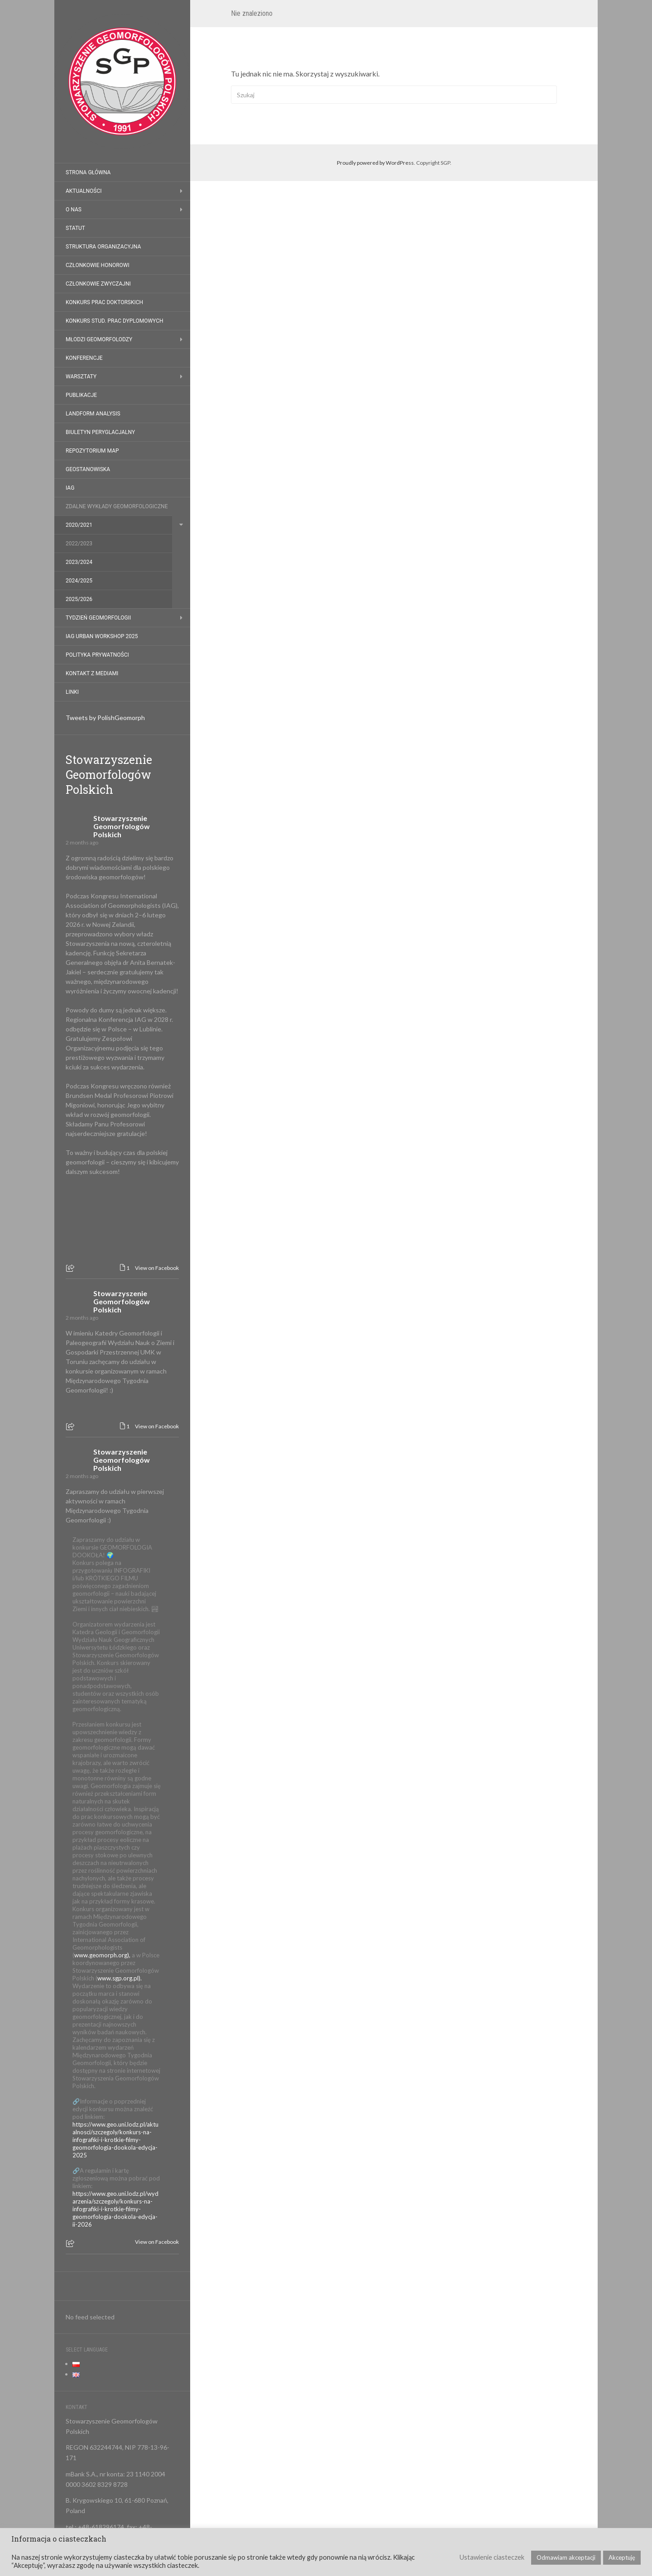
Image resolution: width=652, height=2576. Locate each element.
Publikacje (81, 395)
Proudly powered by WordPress (375, 162)
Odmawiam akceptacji (566, 2557)
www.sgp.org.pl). (119, 1978)
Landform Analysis (93, 413)
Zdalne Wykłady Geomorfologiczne (117, 506)
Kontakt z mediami (92, 673)
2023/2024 (79, 562)
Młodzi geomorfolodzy (99, 339)
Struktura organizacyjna (103, 246)
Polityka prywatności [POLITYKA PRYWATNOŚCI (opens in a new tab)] (97, 655)
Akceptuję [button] (622, 2557)
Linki (72, 692)
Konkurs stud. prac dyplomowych (114, 321)
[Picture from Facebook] (94, 1225)
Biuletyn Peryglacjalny (100, 432)
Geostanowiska (88, 469)
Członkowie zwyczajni (98, 284)
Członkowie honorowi (97, 265)
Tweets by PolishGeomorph (105, 717)
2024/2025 (79, 580)
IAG (70, 488)
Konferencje (84, 358)
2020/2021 (79, 525)
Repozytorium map (92, 451)
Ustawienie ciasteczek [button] (492, 2557)
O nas (74, 209)
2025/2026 (79, 599)
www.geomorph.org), (102, 1955)
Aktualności (83, 191)
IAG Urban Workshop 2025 (102, 636)
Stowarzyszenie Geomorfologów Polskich (109, 774)
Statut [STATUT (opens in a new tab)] (75, 228)
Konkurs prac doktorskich (104, 302)
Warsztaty (81, 376)
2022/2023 (79, 543)
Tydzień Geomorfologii (98, 618)
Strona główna (88, 172)
